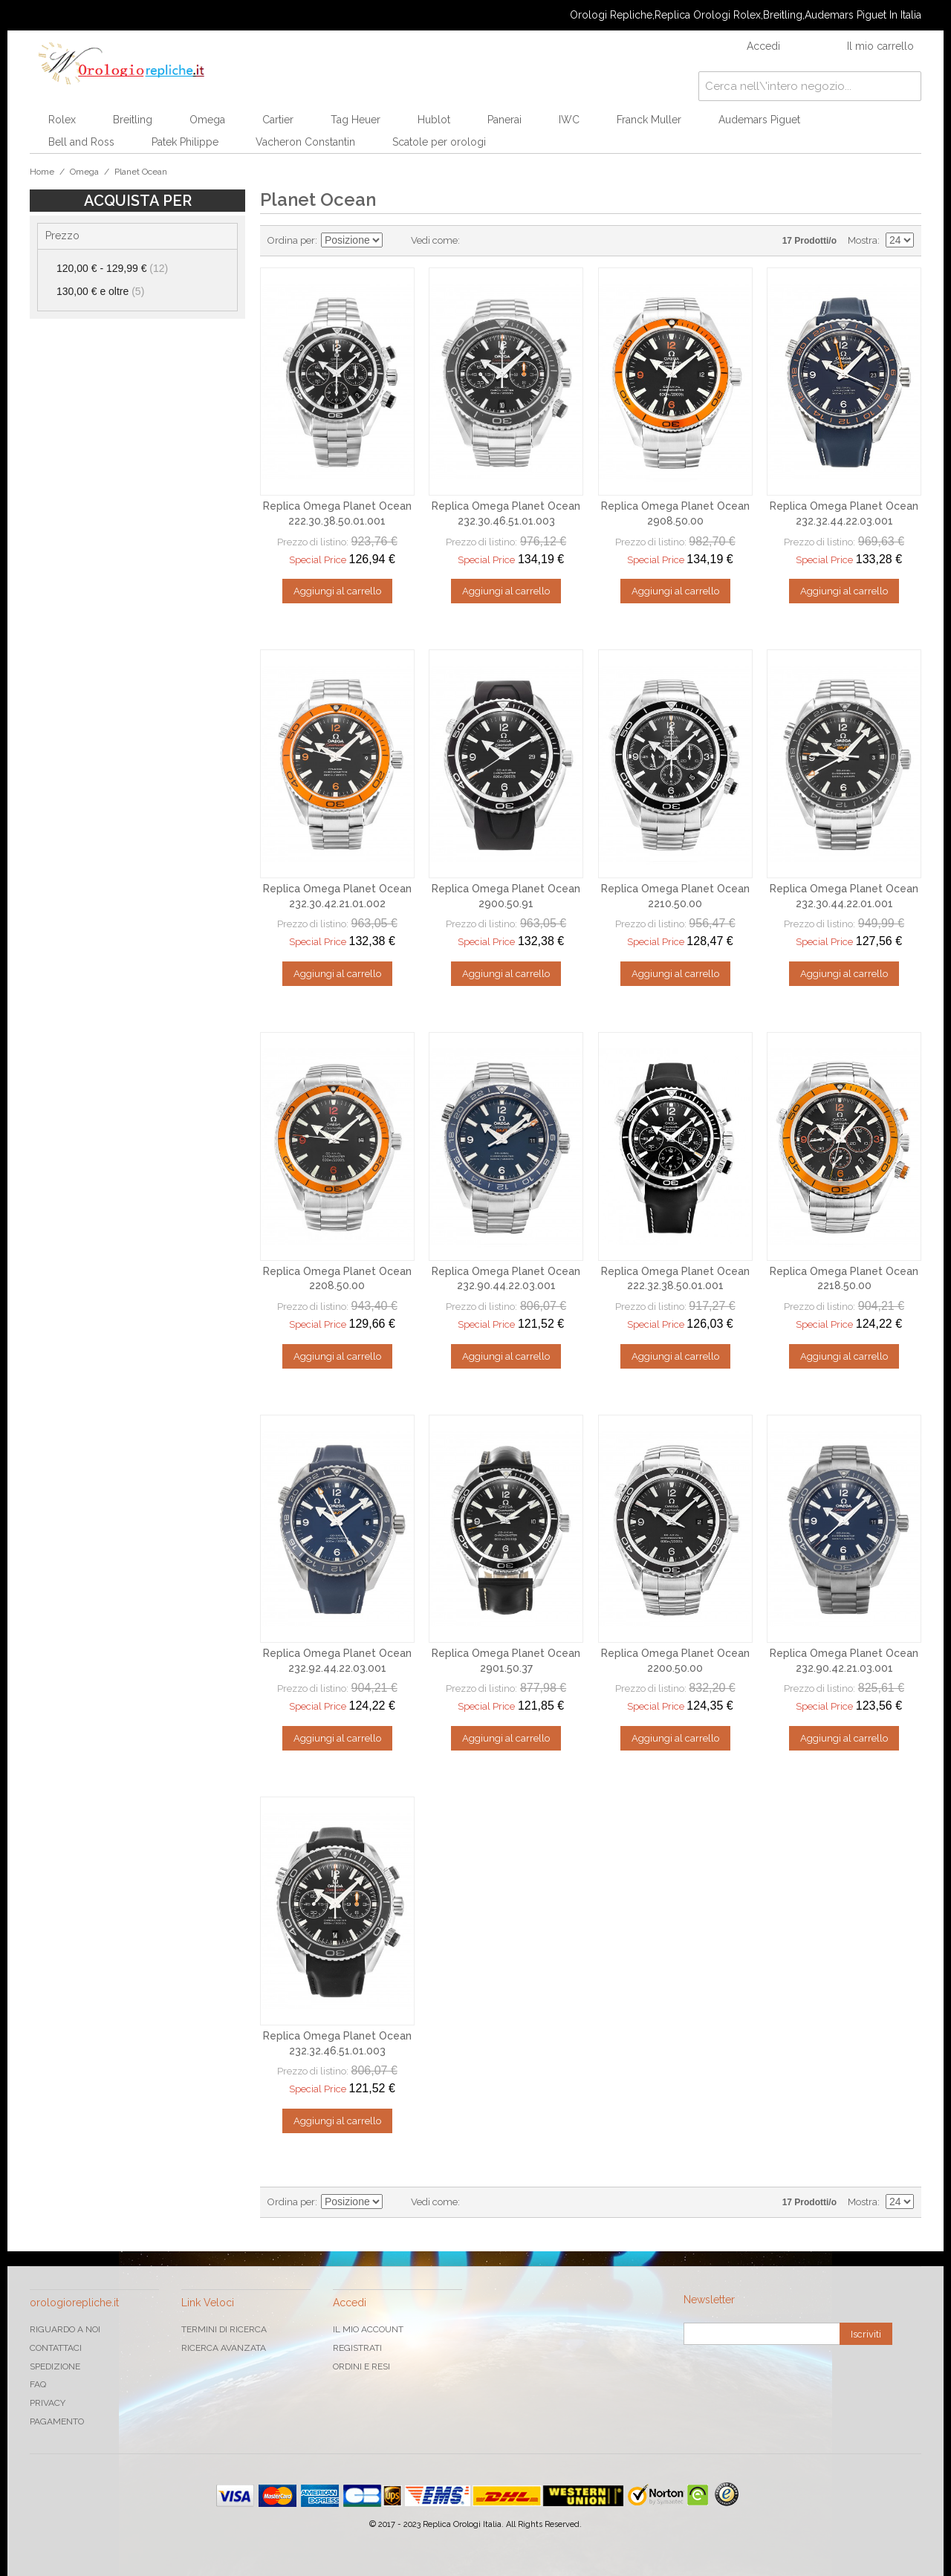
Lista (501, 241)
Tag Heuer (355, 120)
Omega (207, 120)
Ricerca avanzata (223, 2348)
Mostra (862, 240)
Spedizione (55, 2366)
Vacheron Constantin (305, 142)
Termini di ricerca (224, 2329)
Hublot (434, 120)
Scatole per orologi (439, 142)
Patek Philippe (185, 142)
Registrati (357, 2348)
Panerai (504, 120)
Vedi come (434, 240)
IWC (569, 120)
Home (42, 171)
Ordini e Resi (361, 2366)
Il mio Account (368, 2329)
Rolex (62, 120)
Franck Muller (649, 120)
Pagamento (57, 2421)
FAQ (38, 2384)
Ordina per (291, 240)
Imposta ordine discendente (396, 241)
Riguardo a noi (65, 2329)
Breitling (132, 120)
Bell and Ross (81, 142)
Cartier (277, 120)
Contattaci (56, 2348)
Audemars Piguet (759, 120)
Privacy (47, 2403)
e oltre (100, 291)
